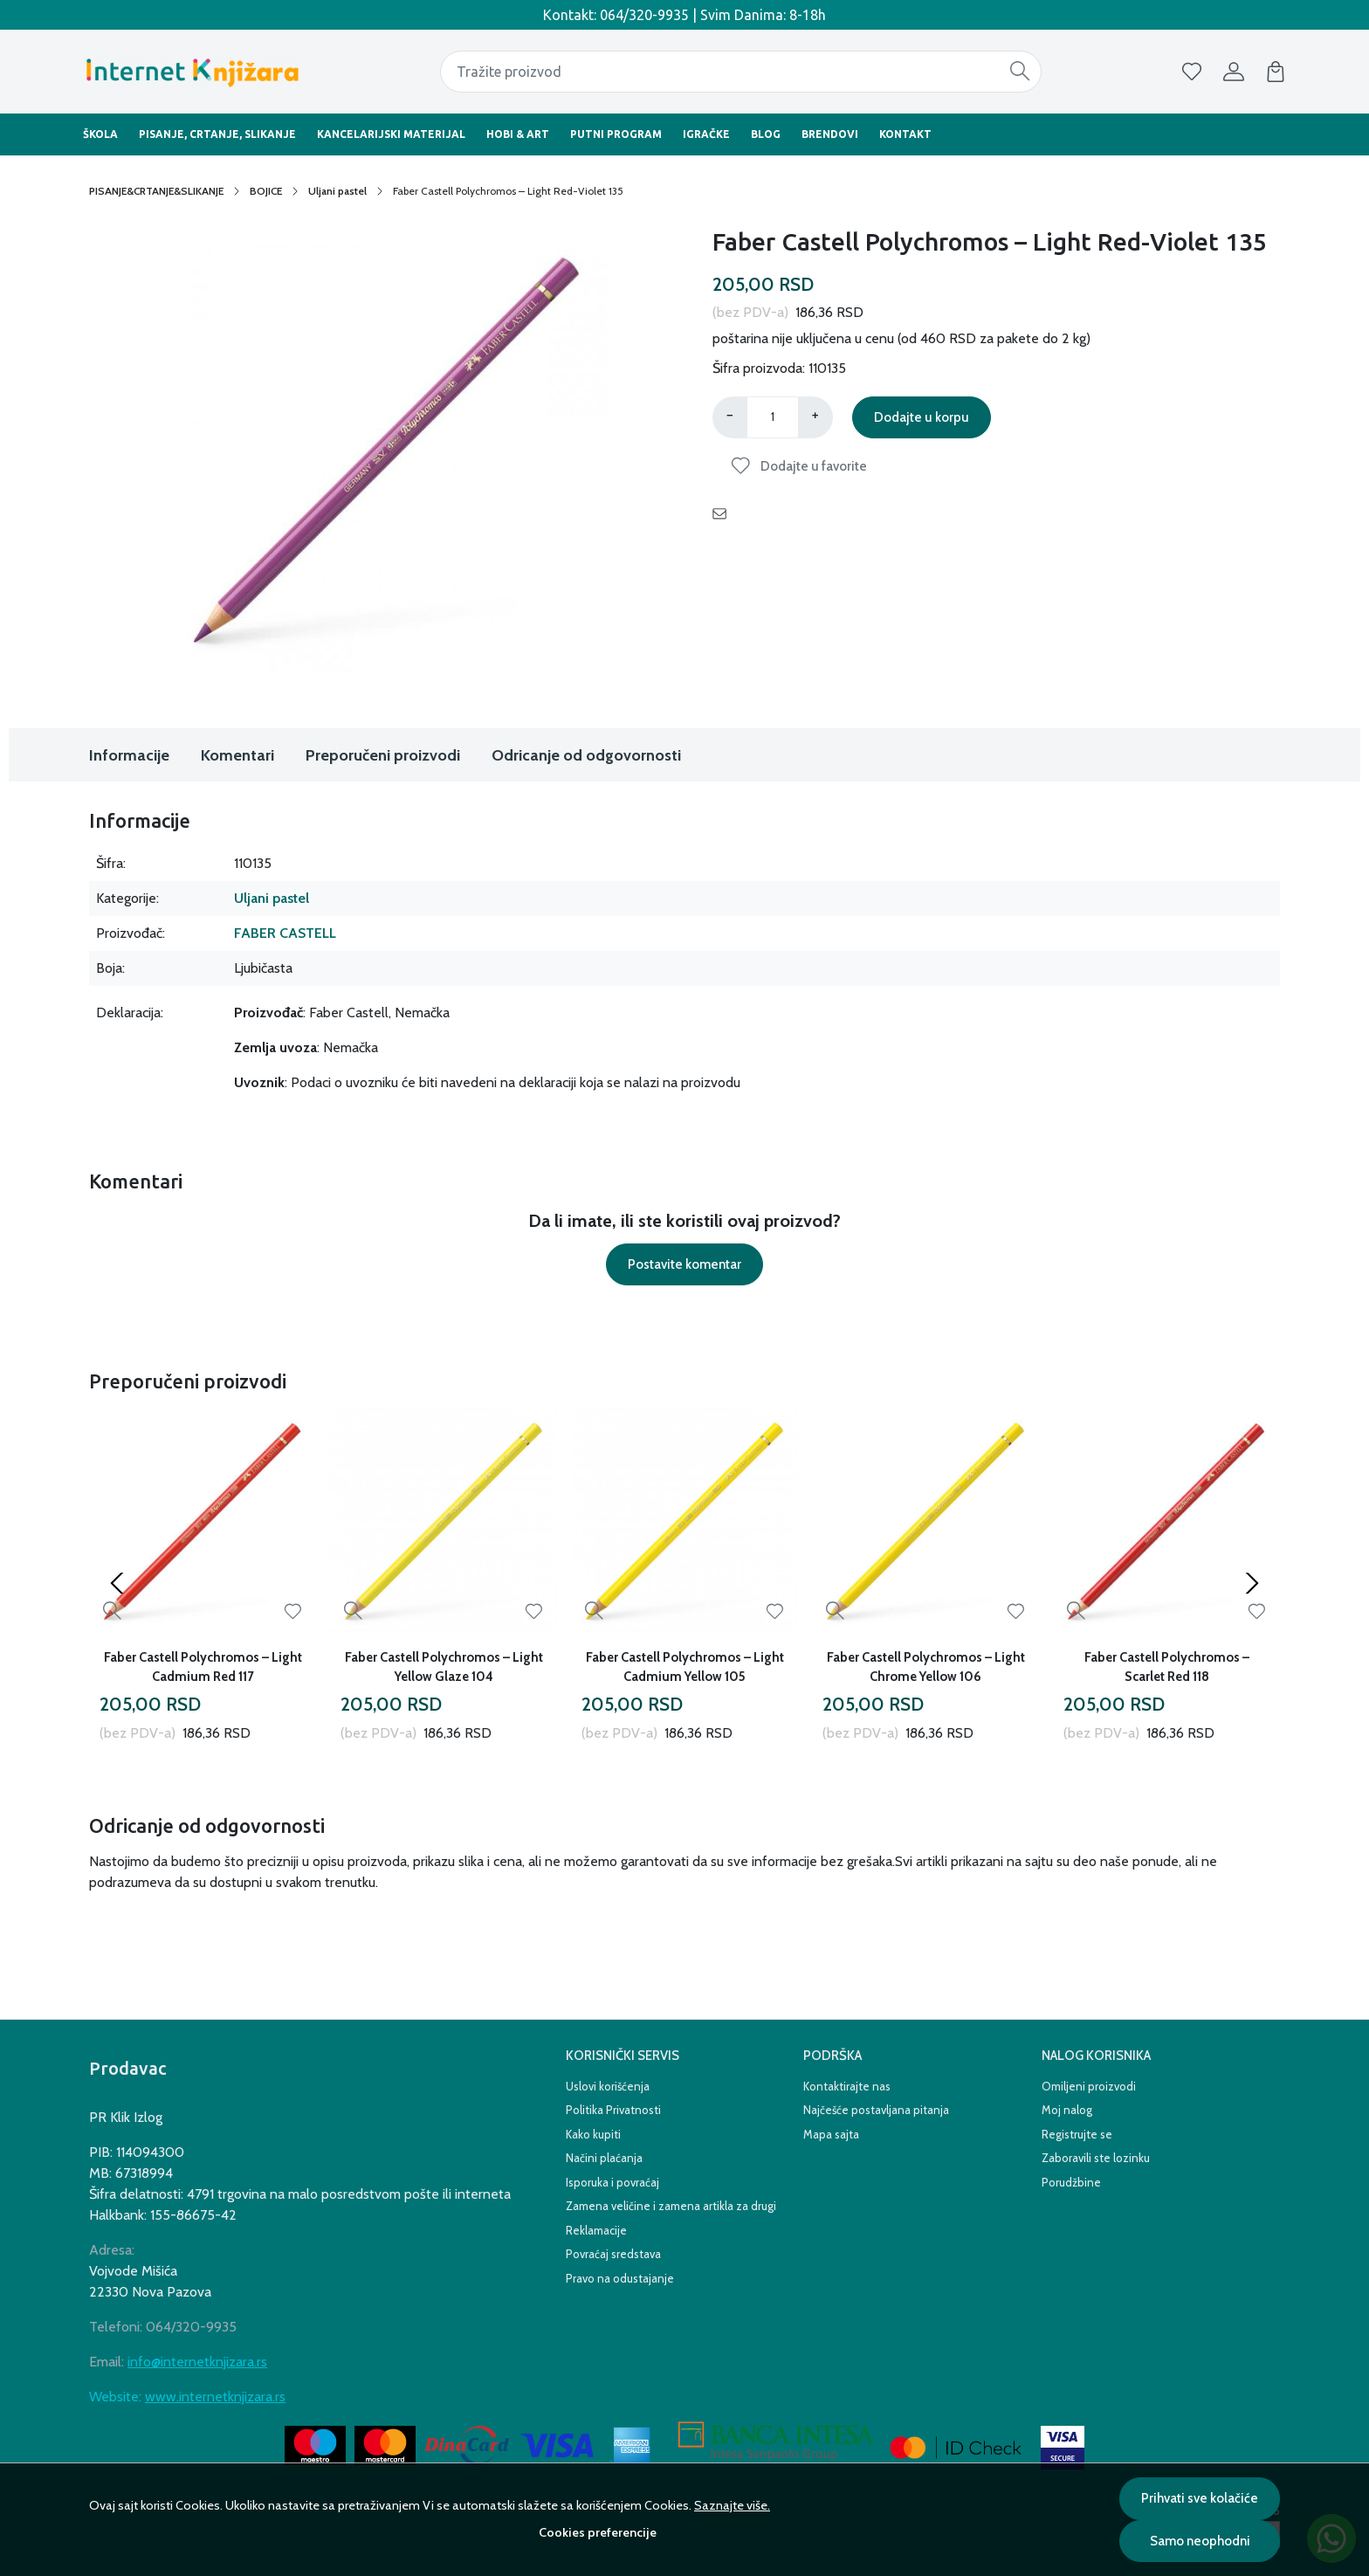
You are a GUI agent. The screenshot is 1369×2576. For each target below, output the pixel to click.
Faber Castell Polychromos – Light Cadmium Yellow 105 (685, 1667)
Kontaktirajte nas (847, 2086)
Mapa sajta (831, 2134)
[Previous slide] (117, 1583)
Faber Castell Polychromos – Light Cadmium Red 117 (203, 1667)
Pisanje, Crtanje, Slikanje (217, 134)
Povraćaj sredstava (613, 2254)
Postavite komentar (684, 1264)
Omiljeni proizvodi (1089, 2086)
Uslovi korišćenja (608, 2086)
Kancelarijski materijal (391, 134)
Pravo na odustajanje (620, 2278)
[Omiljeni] (1191, 72)
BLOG (766, 134)
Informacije (129, 755)
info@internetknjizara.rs (197, 2361)
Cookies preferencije (598, 2532)
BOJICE (266, 190)
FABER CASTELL (285, 933)
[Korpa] (1275, 72)
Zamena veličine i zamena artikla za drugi (671, 2206)
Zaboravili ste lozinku (1096, 2158)
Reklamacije (596, 2230)
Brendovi (829, 134)
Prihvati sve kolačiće (1199, 2498)
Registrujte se (1077, 2134)
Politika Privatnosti (613, 2110)
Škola (100, 134)
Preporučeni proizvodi (383, 755)
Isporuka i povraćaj (612, 2182)
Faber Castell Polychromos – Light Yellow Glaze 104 (444, 1667)
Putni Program (616, 134)
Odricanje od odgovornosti (586, 755)
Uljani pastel (337, 190)
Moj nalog (1067, 2110)
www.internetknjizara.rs (215, 2396)
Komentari (237, 755)
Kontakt (905, 134)
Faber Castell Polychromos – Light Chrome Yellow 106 (926, 1667)
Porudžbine (1071, 2182)
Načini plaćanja (604, 2158)
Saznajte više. (732, 2505)
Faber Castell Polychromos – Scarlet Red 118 (1166, 1667)
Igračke (706, 134)
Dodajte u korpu (921, 417)
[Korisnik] (1233, 72)
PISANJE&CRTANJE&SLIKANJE (156, 190)
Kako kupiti (593, 2134)
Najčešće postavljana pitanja (876, 2110)
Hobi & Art (517, 134)
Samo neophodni (1200, 2541)
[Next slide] (1252, 1583)
